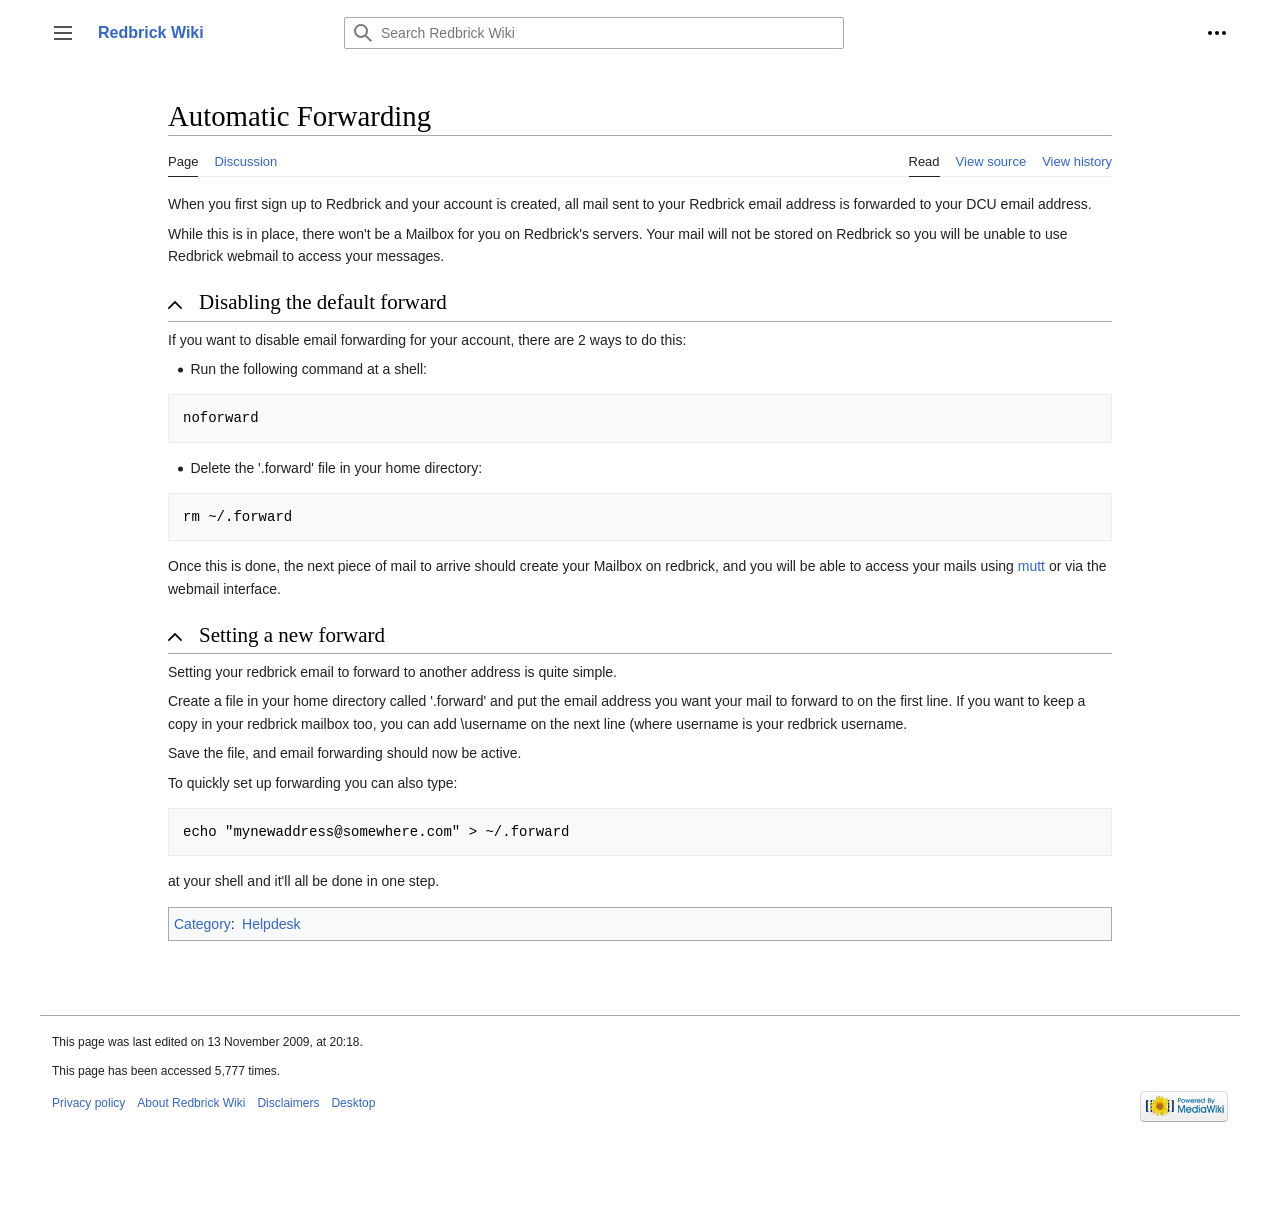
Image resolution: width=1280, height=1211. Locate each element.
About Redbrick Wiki (191, 1103)
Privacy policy (88, 1103)
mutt (1031, 566)
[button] (63, 33)
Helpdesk (271, 924)
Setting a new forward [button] (292, 635)
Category (202, 924)
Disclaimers (288, 1103)
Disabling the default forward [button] (323, 302)
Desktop (353, 1103)
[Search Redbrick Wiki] (594, 33)
